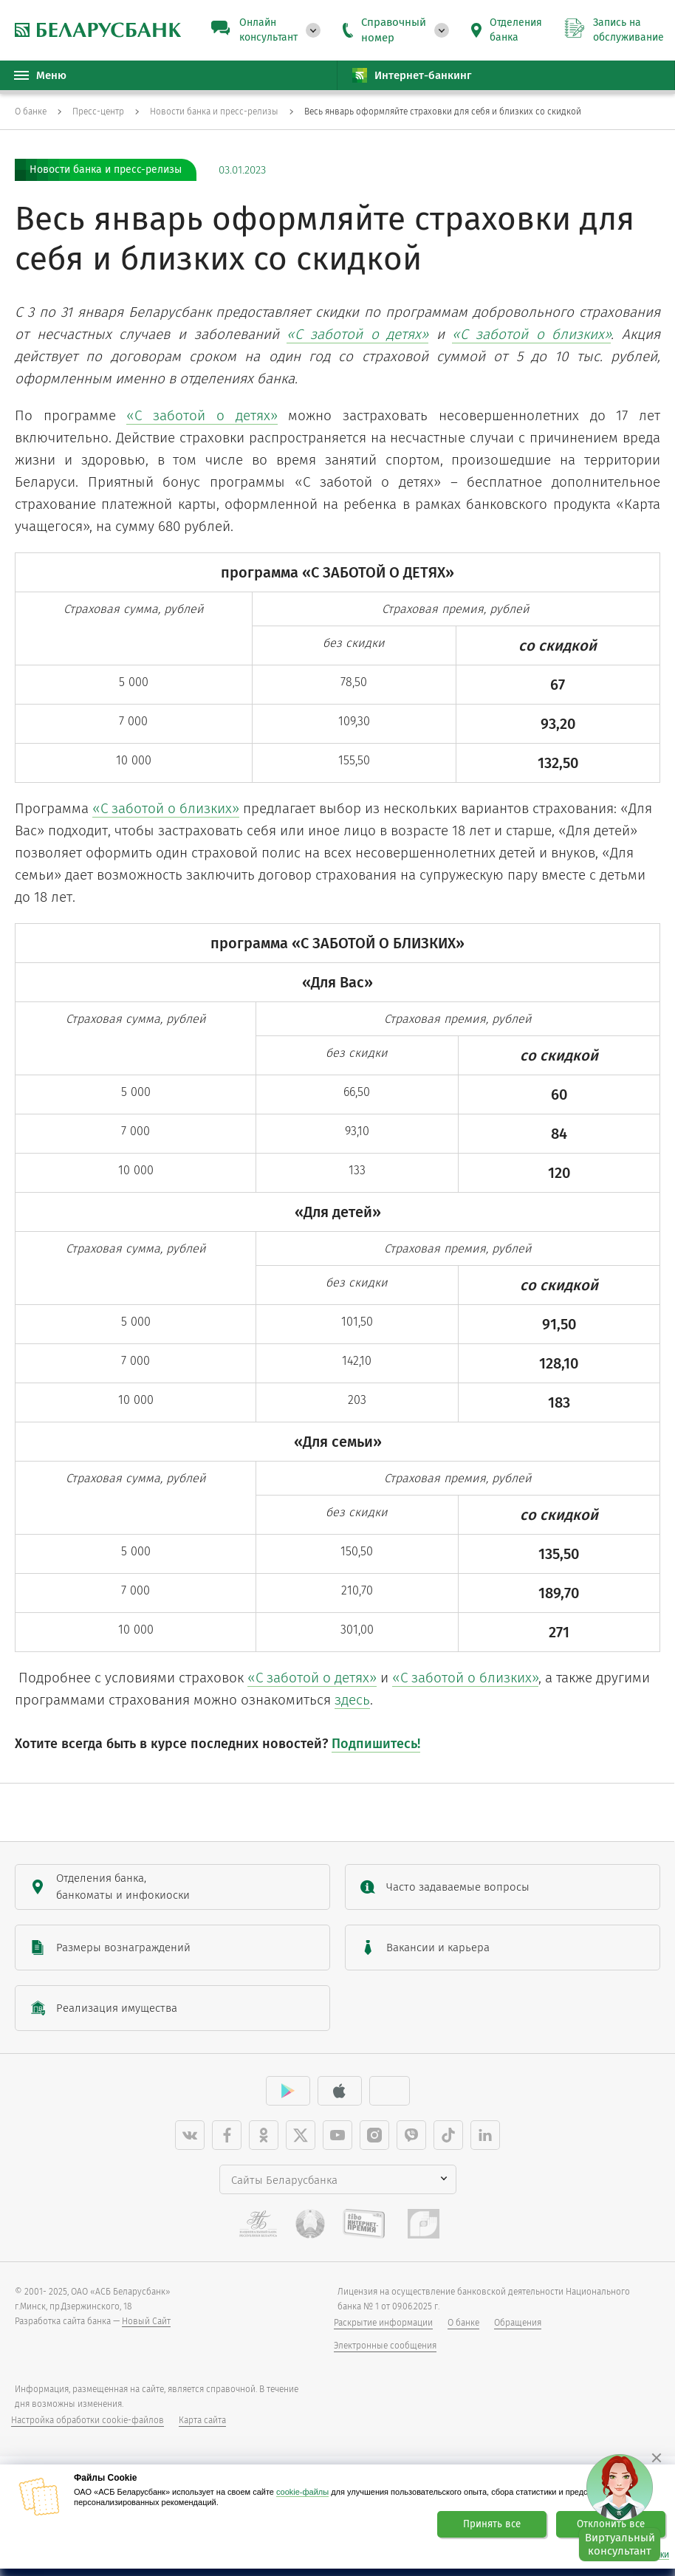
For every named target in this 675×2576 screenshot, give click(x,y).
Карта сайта (202, 2435)
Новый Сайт (146, 2336)
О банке (463, 2337)
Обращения (517, 2337)
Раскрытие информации (383, 2337)
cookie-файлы (302, 2491)
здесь (352, 1714)
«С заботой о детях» (201, 415)
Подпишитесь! (376, 1758)
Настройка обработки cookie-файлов (87, 2435)
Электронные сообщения (385, 2360)
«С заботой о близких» (165, 812)
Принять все (492, 2524)
